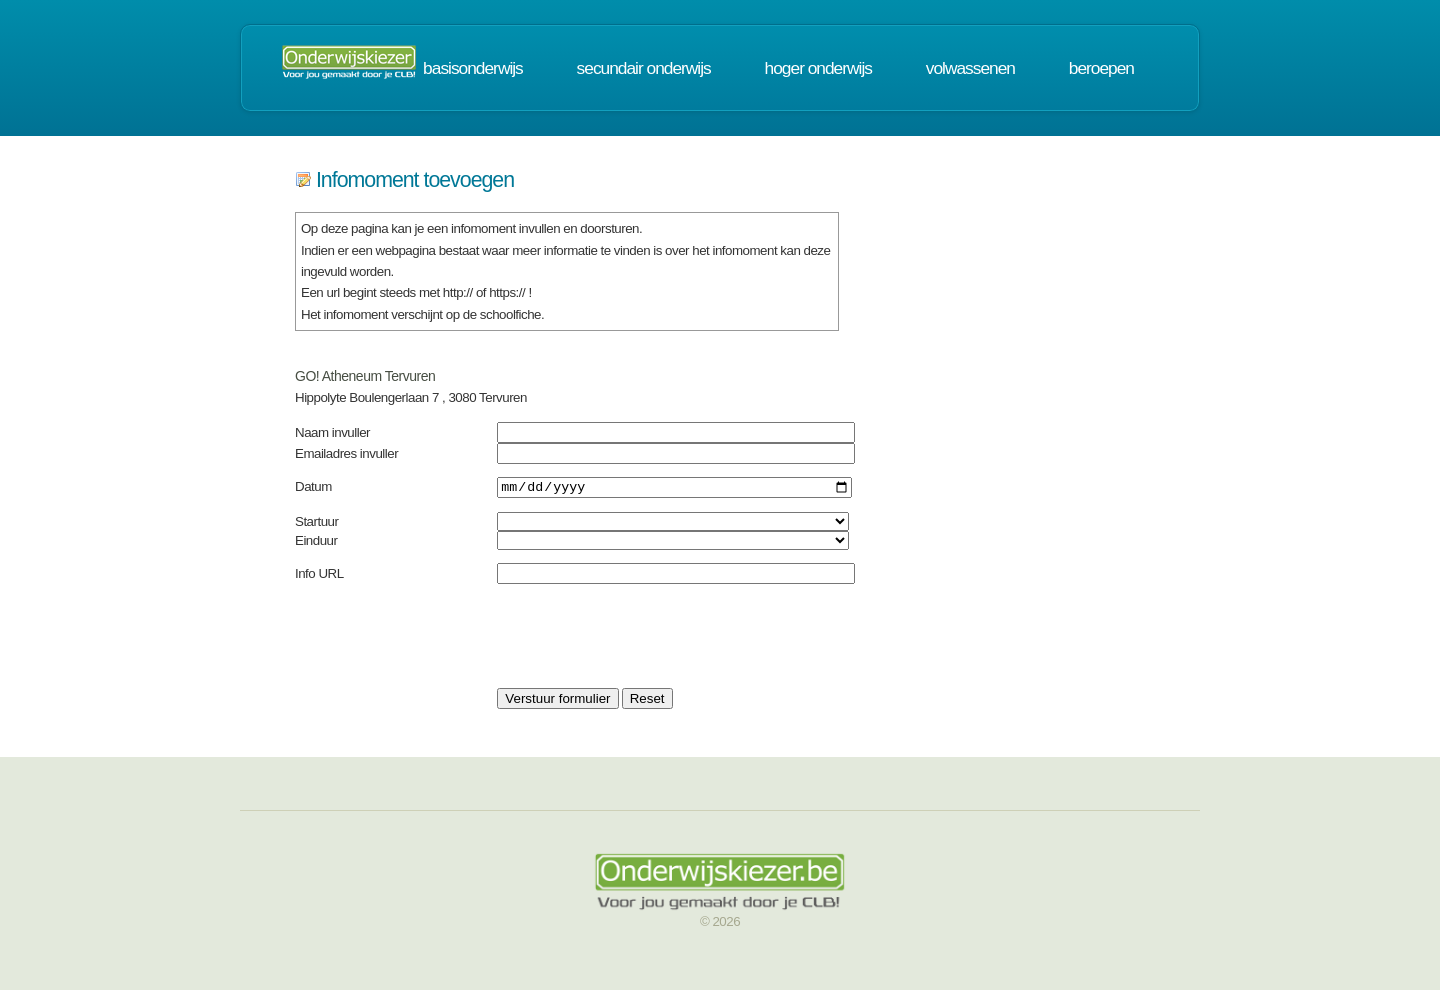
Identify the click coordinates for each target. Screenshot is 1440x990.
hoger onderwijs (818, 68)
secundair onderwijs (644, 68)
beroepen (1101, 68)
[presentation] (649, 639)
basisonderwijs (473, 68)
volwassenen (970, 68)
